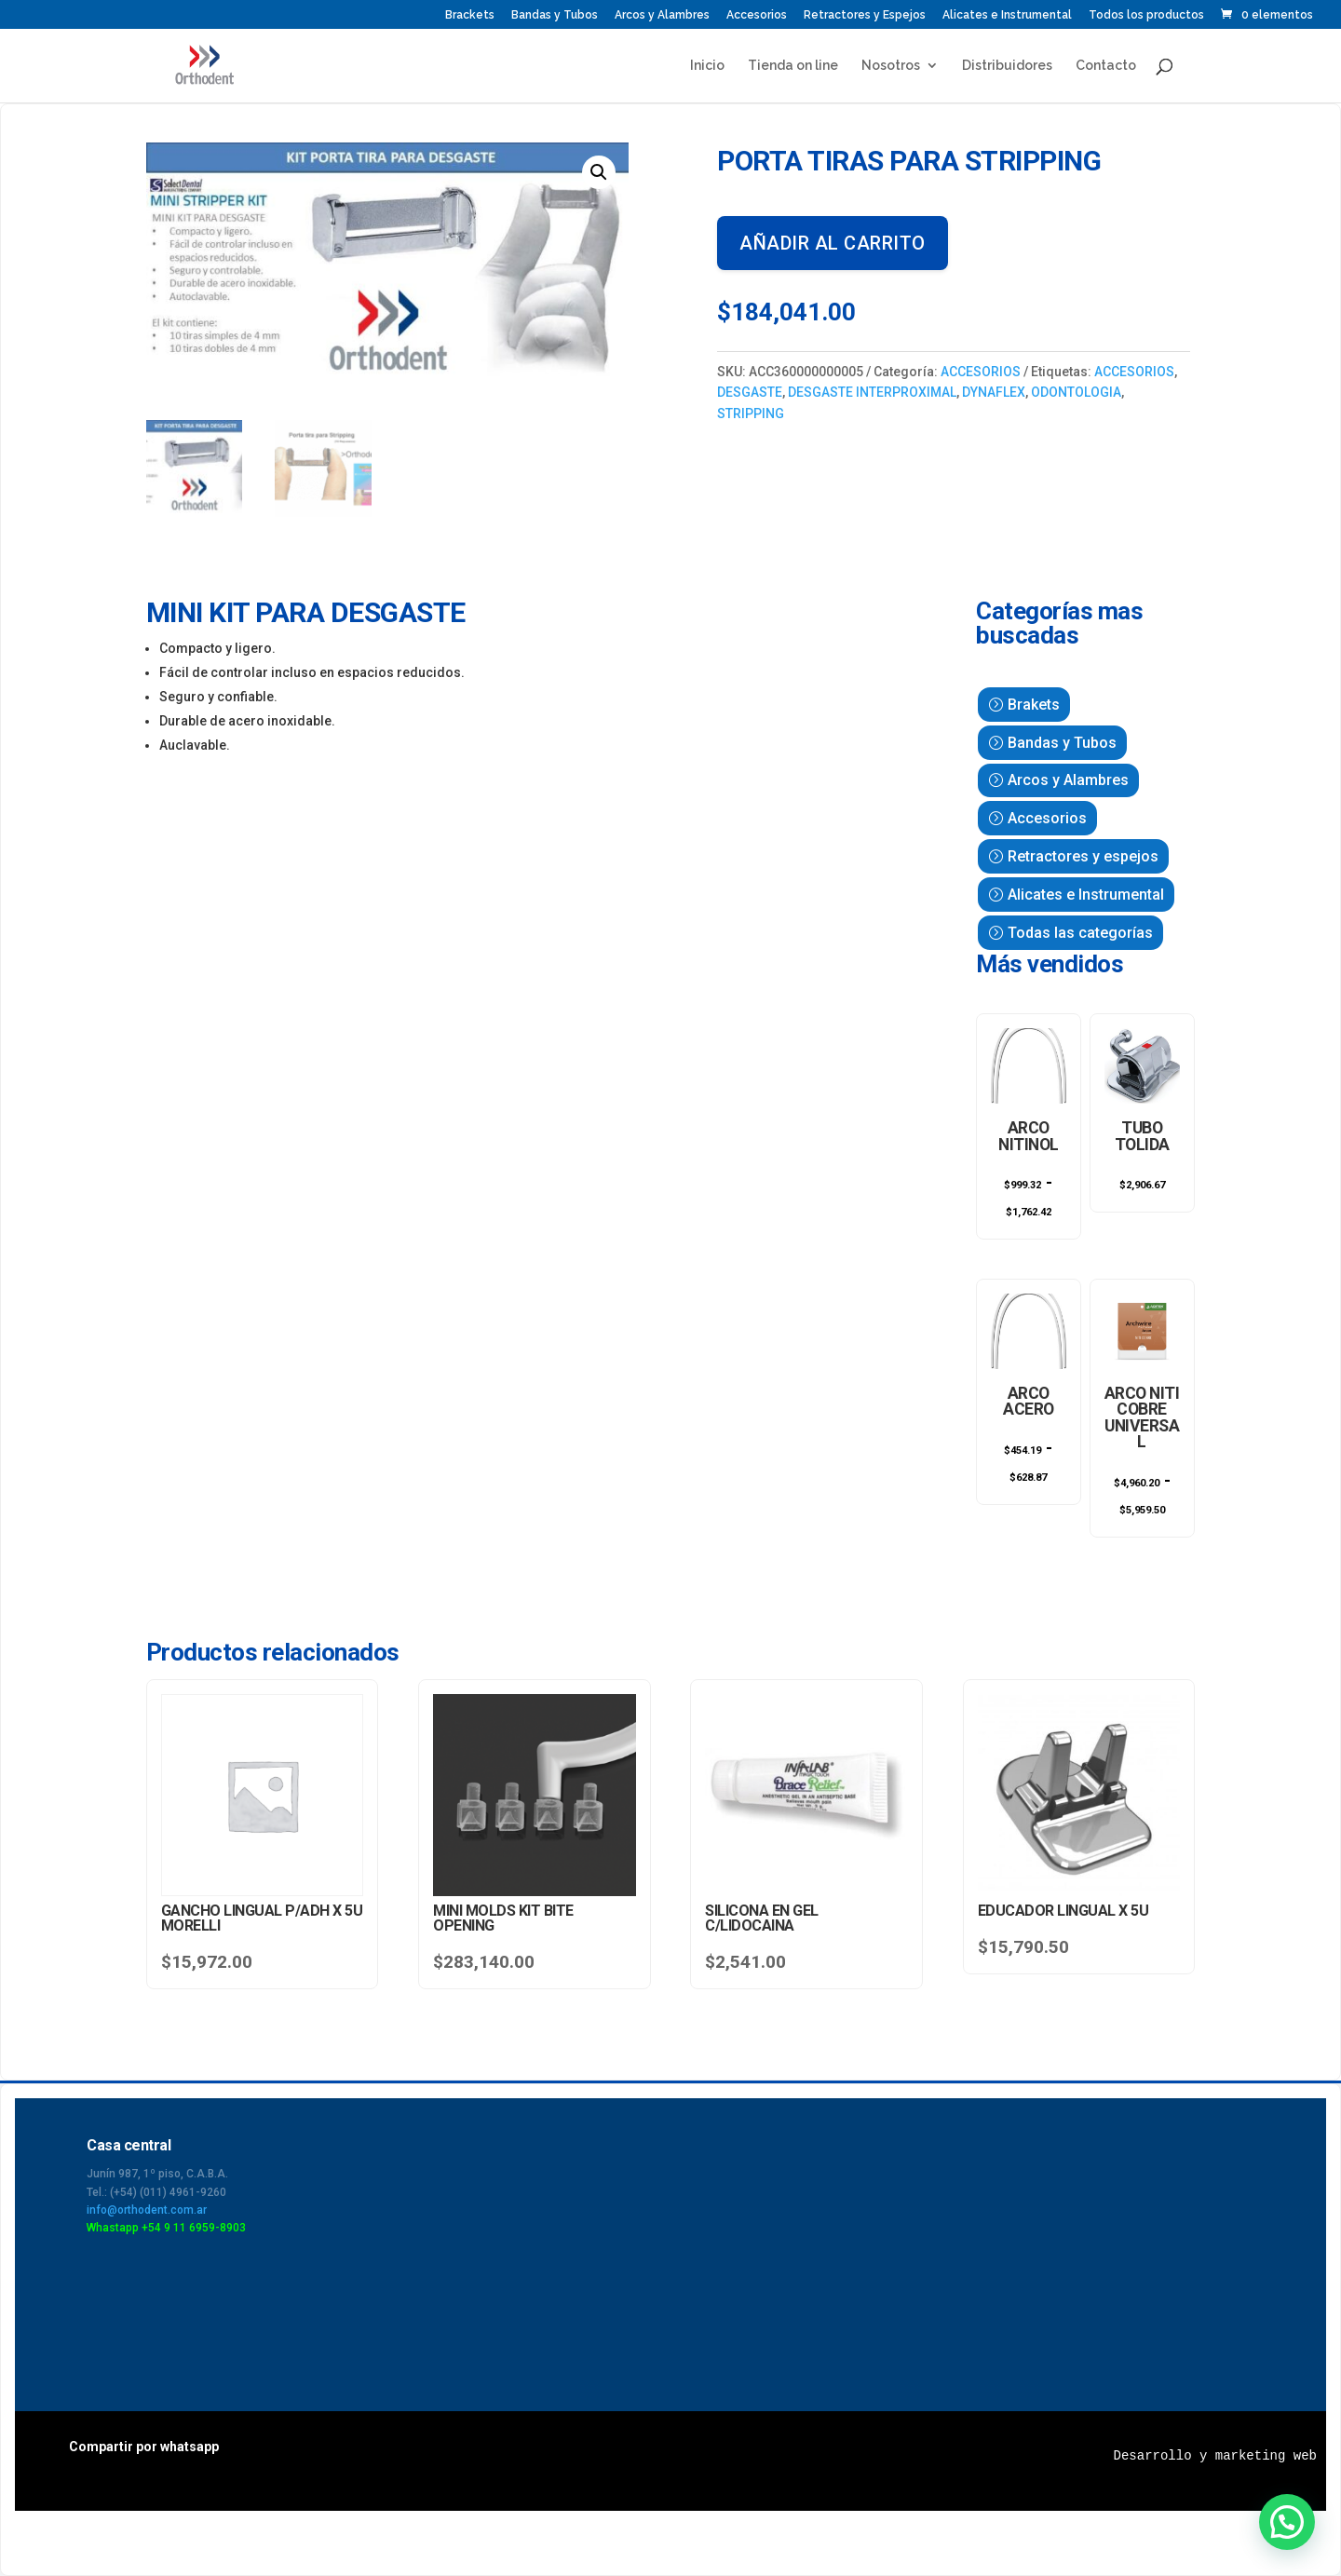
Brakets (1034, 704)
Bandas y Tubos (554, 15)
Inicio (707, 66)
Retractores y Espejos (865, 15)
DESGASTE (749, 392)
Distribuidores (1007, 66)
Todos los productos (1146, 15)
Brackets (469, 15)
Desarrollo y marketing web (1215, 2455)
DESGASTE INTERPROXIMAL (872, 392)
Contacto (1106, 66)
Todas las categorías (1080, 933)
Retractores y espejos (1083, 856)
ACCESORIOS (981, 371)
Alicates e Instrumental (1007, 15)
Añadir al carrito (832, 243)
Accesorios (756, 15)
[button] (599, 172)
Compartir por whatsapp (144, 2446)
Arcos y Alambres (662, 15)
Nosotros (890, 66)
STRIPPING (750, 413)
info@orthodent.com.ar (147, 2210)
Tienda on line (793, 66)
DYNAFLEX (993, 392)
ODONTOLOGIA (1076, 392)
